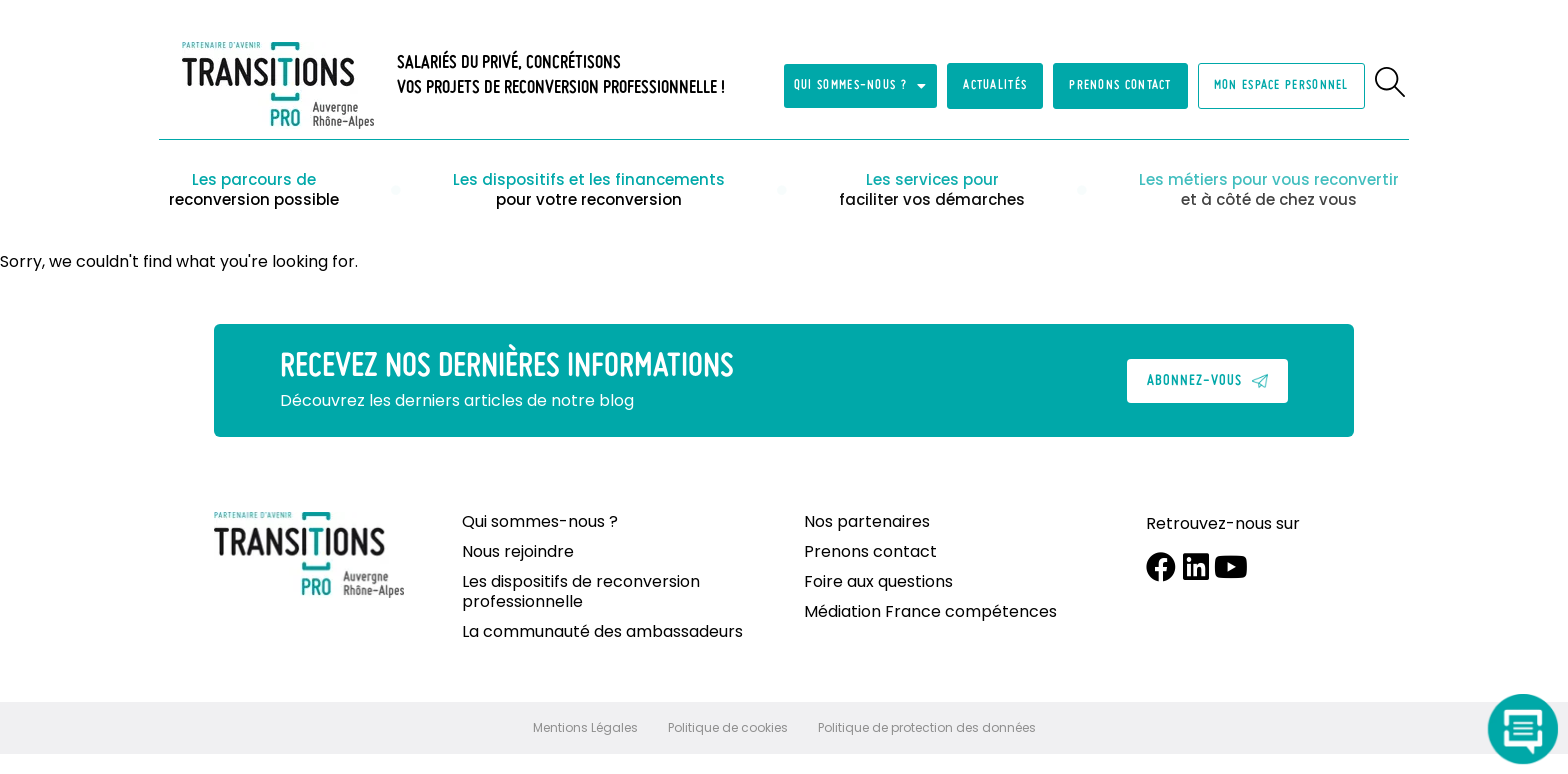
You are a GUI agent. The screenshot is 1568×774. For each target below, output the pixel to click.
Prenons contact (870, 552)
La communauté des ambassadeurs (602, 632)
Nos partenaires (867, 522)
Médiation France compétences (930, 612)
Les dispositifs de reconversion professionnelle (581, 592)
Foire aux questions (878, 582)
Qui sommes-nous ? (860, 86)
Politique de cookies (728, 727)
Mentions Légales (585, 727)
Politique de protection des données (927, 727)
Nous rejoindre (518, 552)
